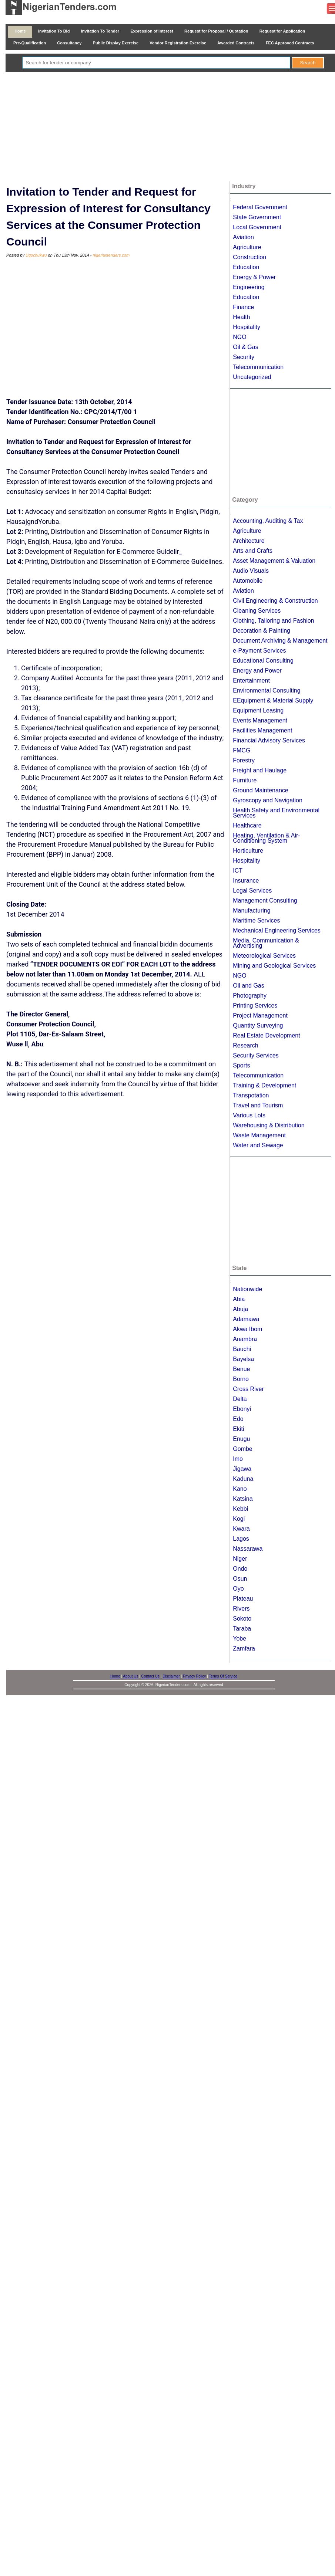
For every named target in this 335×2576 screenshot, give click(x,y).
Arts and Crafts (252, 551)
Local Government (257, 227)
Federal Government (260, 207)
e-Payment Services (259, 650)
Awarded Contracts (236, 43)
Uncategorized (252, 377)
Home (20, 31)
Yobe (239, 1638)
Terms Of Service (223, 1676)
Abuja (240, 1309)
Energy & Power (254, 277)
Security (243, 357)
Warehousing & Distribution (268, 1125)
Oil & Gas (245, 347)
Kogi (239, 1519)
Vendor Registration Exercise (177, 43)
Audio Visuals (251, 571)
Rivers (241, 1608)
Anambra (245, 1339)
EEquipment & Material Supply (273, 700)
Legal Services (252, 890)
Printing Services (255, 1005)
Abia (239, 1299)
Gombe (242, 1449)
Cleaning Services (257, 610)
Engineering (248, 287)
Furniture (245, 780)
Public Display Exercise (116, 43)
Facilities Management (262, 730)
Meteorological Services (264, 955)
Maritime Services (256, 920)
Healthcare (247, 825)
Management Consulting (265, 900)
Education (246, 267)
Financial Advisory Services (269, 740)
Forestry (244, 760)
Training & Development (264, 1085)
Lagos (241, 1539)
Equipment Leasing (258, 710)
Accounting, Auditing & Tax (268, 521)
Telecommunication (258, 367)
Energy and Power (257, 670)
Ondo (240, 1568)
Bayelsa (243, 1359)
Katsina (242, 1499)
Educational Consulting (263, 660)
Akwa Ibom (247, 1329)
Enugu (241, 1439)
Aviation (243, 237)
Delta (240, 1399)
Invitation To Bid (54, 31)
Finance (243, 307)
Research (245, 1045)
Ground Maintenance (260, 790)
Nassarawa (247, 1549)
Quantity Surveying (258, 1025)
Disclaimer (171, 1676)
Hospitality (246, 327)
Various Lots (249, 1115)
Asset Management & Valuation (274, 561)
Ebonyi (242, 1409)
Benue (241, 1369)
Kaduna (243, 1479)
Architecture (248, 541)
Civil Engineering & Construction (275, 601)
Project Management (260, 1015)
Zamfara (244, 1648)
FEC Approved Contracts (290, 43)
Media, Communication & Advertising (266, 943)
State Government (257, 217)
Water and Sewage (258, 1145)
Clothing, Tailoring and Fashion (273, 620)
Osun (240, 1578)
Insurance (246, 880)
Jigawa (242, 1469)
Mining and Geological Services (274, 965)
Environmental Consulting (266, 690)
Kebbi (240, 1509)
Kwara (241, 1529)
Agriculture (247, 247)
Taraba (242, 1628)
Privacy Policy (194, 1676)
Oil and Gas (248, 985)
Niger (240, 1559)
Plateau (243, 1598)
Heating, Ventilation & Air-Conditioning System (266, 838)
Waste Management (259, 1135)
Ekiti (238, 1429)
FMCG (241, 750)
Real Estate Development (266, 1035)
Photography (250, 995)
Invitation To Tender (99, 31)
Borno (241, 1379)
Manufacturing (251, 910)
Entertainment (251, 680)
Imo (238, 1459)
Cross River (248, 1389)
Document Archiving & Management (280, 640)
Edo (238, 1419)
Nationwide (247, 1289)
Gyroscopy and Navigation (267, 800)
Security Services (256, 1055)
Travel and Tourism (258, 1105)
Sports (241, 1065)
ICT (237, 870)
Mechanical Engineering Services (277, 930)
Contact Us (150, 1676)
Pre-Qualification (29, 43)
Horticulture (248, 850)
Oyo (238, 1588)
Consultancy (69, 43)
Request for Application (282, 31)
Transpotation (251, 1095)
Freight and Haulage (260, 770)
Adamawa (246, 1319)
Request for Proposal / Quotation (216, 31)
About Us (130, 1676)
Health (241, 317)
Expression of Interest (151, 31)
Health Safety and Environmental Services (276, 813)
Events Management (260, 720)
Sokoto (242, 1618)
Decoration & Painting (261, 630)
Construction (249, 257)
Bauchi (242, 1349)
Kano (240, 1489)
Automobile (247, 581)
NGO (239, 337)
